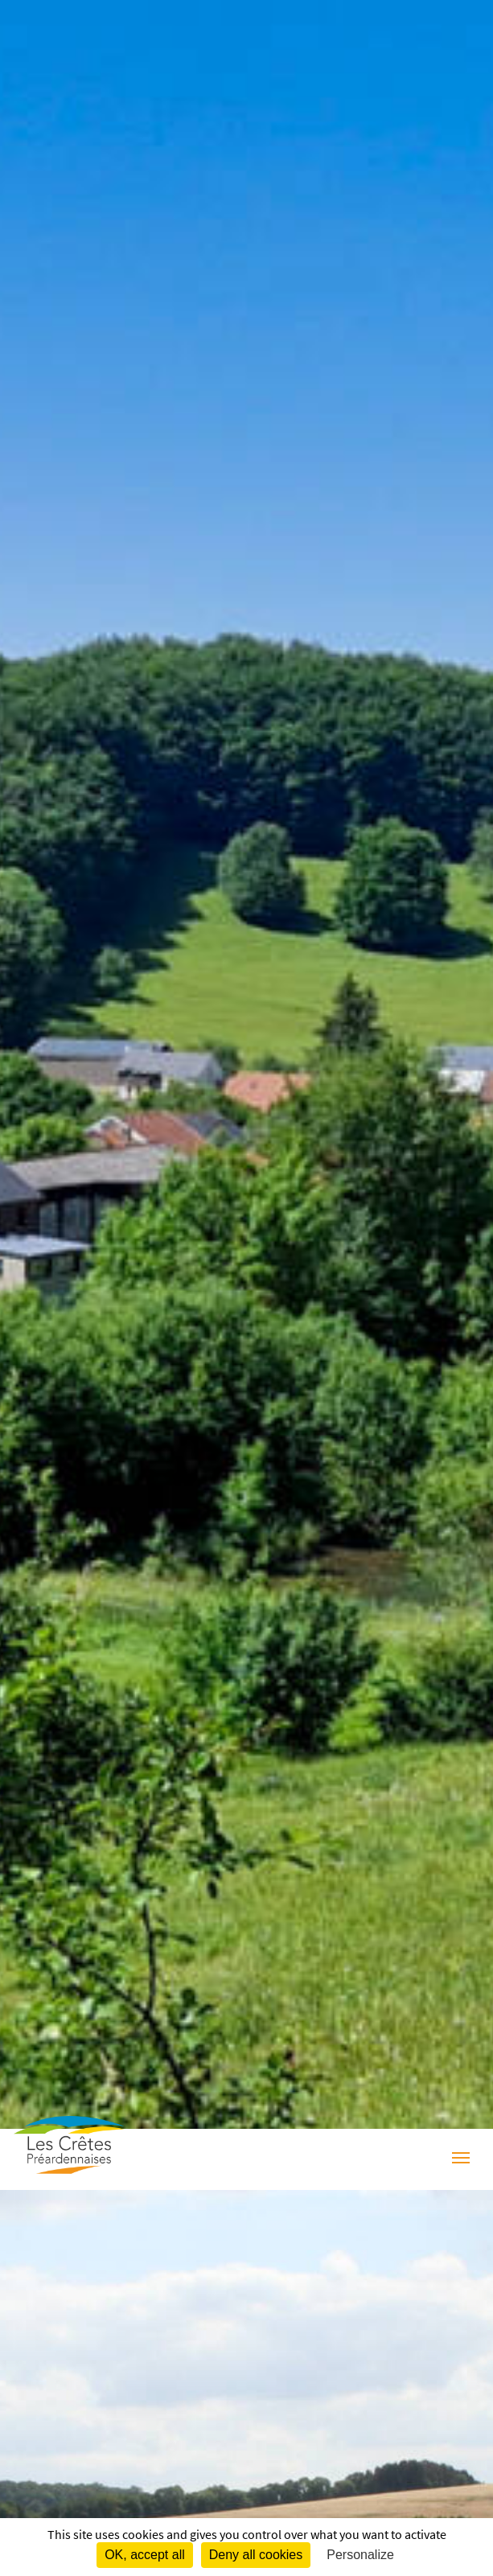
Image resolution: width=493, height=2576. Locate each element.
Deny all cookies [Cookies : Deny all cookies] (256, 2555)
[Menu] (461, 2159)
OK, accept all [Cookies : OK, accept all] (145, 2555)
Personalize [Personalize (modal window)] (360, 2555)
